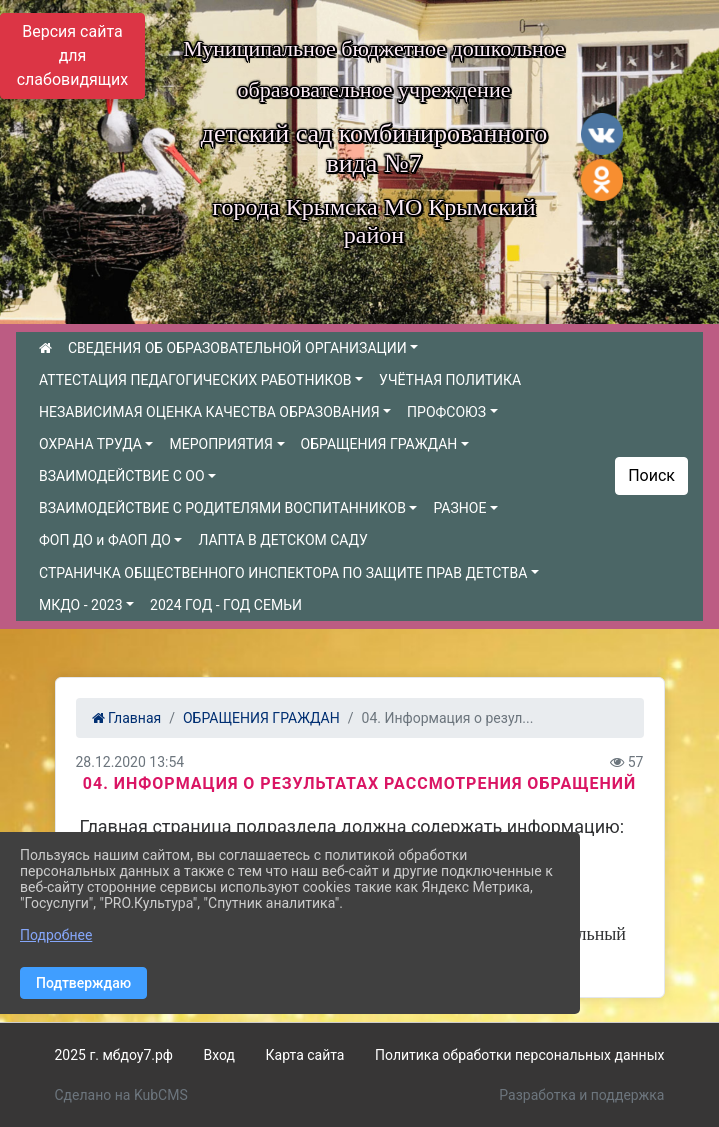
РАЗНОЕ (459, 508)
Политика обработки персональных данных (519, 1055)
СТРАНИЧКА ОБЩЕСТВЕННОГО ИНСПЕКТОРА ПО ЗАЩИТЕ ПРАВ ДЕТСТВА (283, 573)
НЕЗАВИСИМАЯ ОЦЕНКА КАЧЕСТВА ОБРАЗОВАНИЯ (209, 412)
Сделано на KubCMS (121, 1095)
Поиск (651, 475)
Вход (219, 1055)
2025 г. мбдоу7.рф (114, 1055)
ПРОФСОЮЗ (446, 412)
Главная (127, 718)
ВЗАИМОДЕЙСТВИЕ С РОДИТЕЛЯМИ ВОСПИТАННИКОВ (222, 508)
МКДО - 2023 (81, 605)
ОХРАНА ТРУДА (90, 444)
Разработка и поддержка (581, 1095)
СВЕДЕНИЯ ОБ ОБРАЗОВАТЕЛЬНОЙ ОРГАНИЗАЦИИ (237, 348)
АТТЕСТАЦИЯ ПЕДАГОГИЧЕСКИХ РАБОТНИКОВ (195, 380)
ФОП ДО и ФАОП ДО (105, 540)
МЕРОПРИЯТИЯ (220, 444)
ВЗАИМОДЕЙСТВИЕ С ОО (122, 476)
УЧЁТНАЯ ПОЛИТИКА (450, 380)
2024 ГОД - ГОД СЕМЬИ (226, 605)
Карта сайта (305, 1055)
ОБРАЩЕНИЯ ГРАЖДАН (379, 444)
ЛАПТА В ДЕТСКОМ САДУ (282, 540)
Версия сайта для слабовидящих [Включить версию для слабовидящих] (73, 55)
